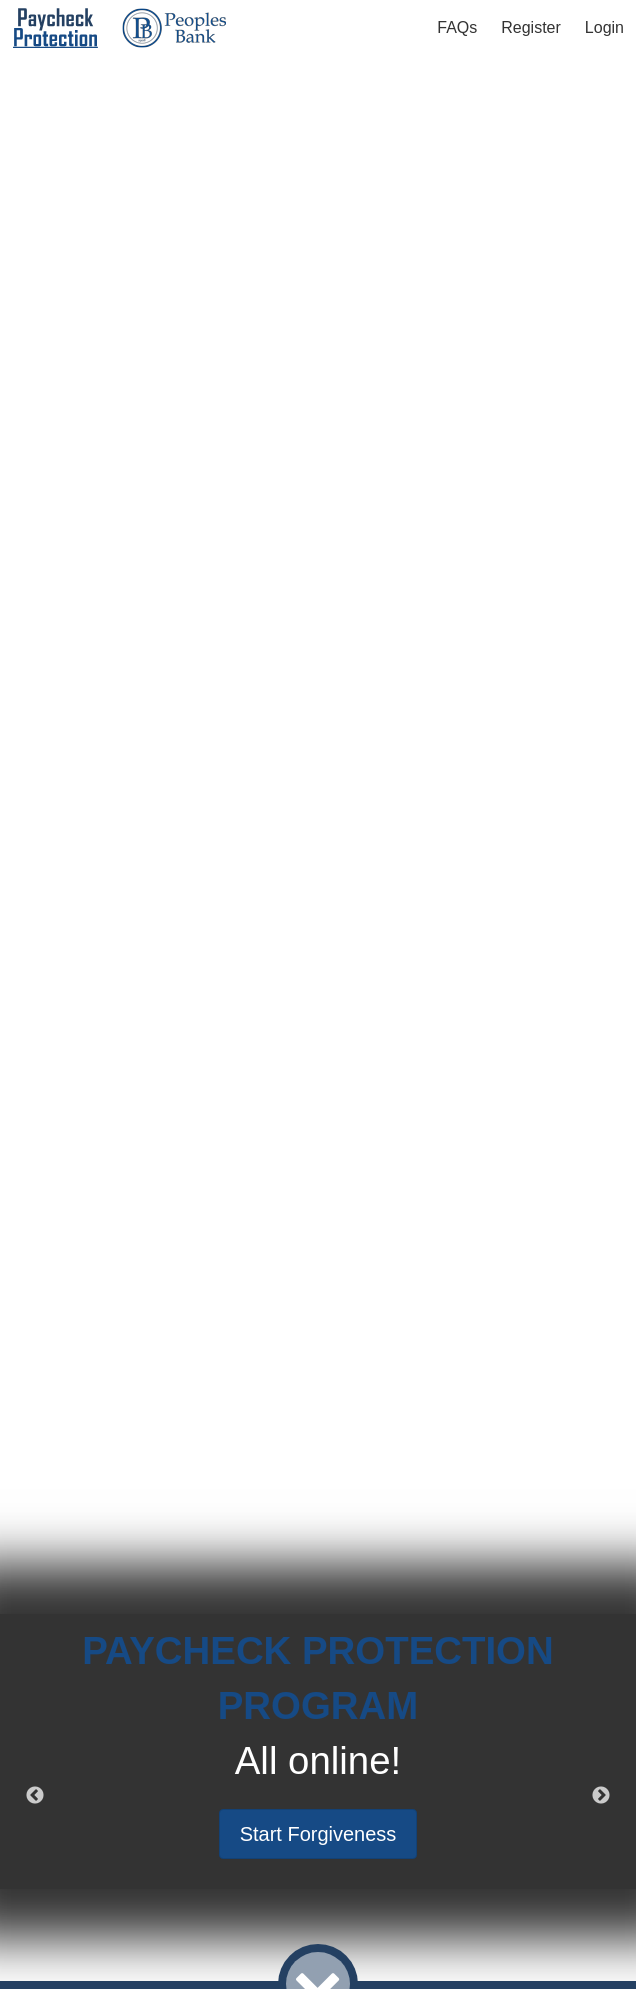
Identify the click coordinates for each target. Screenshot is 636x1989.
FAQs (457, 27)
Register (531, 27)
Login (604, 27)
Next (601, 1796)
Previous (35, 1796)
